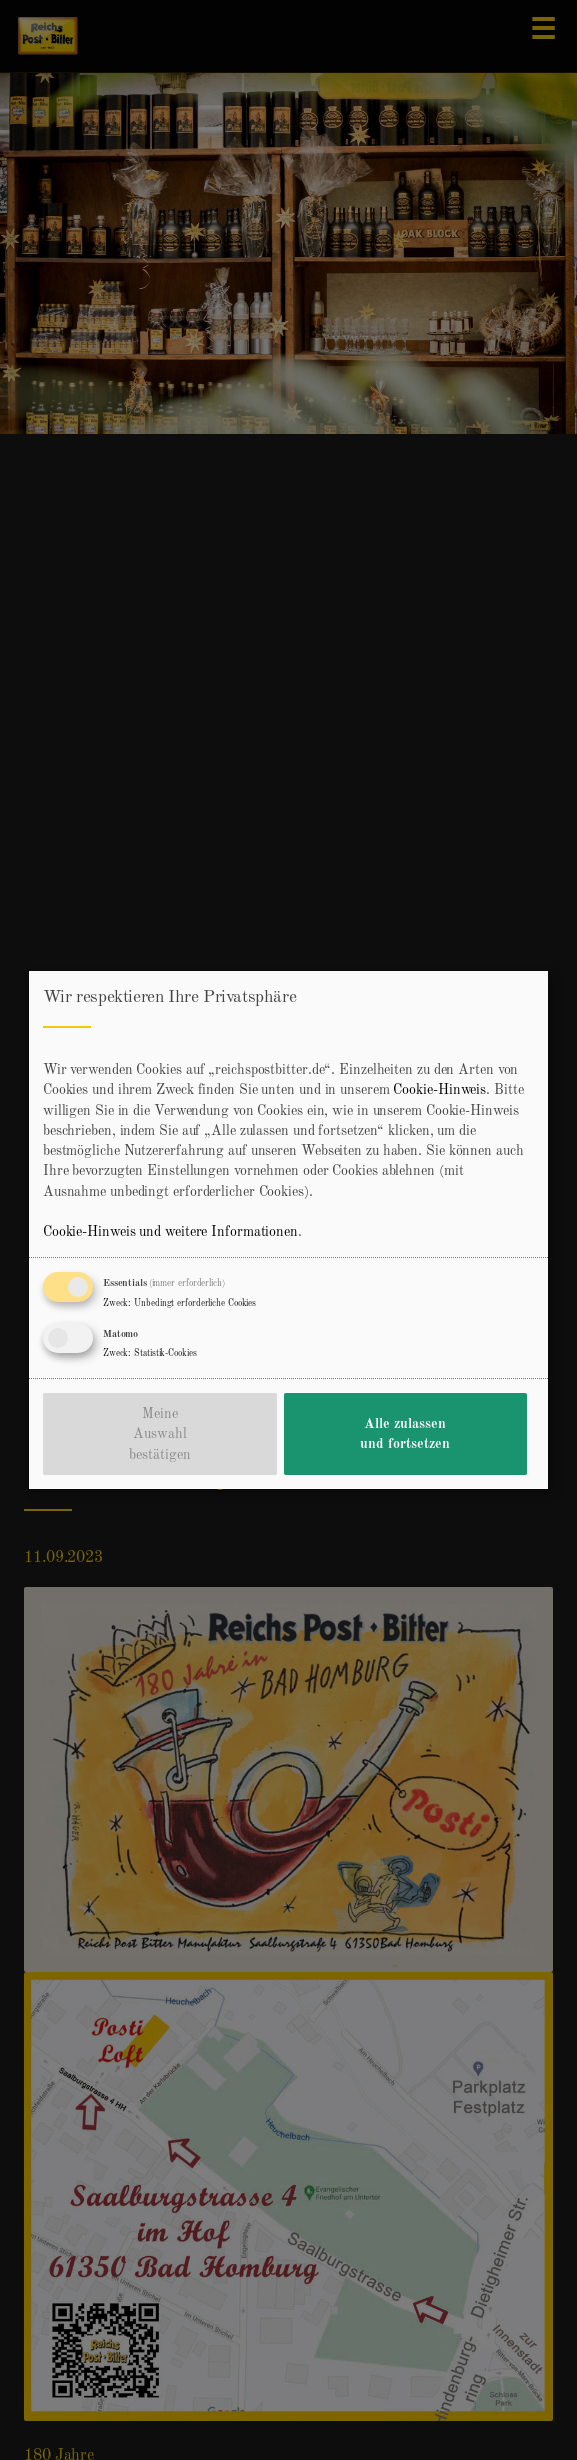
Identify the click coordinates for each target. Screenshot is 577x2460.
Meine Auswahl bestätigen (160, 1434)
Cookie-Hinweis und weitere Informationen (170, 1232)
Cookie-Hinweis (439, 1090)
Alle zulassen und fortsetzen (405, 1434)
